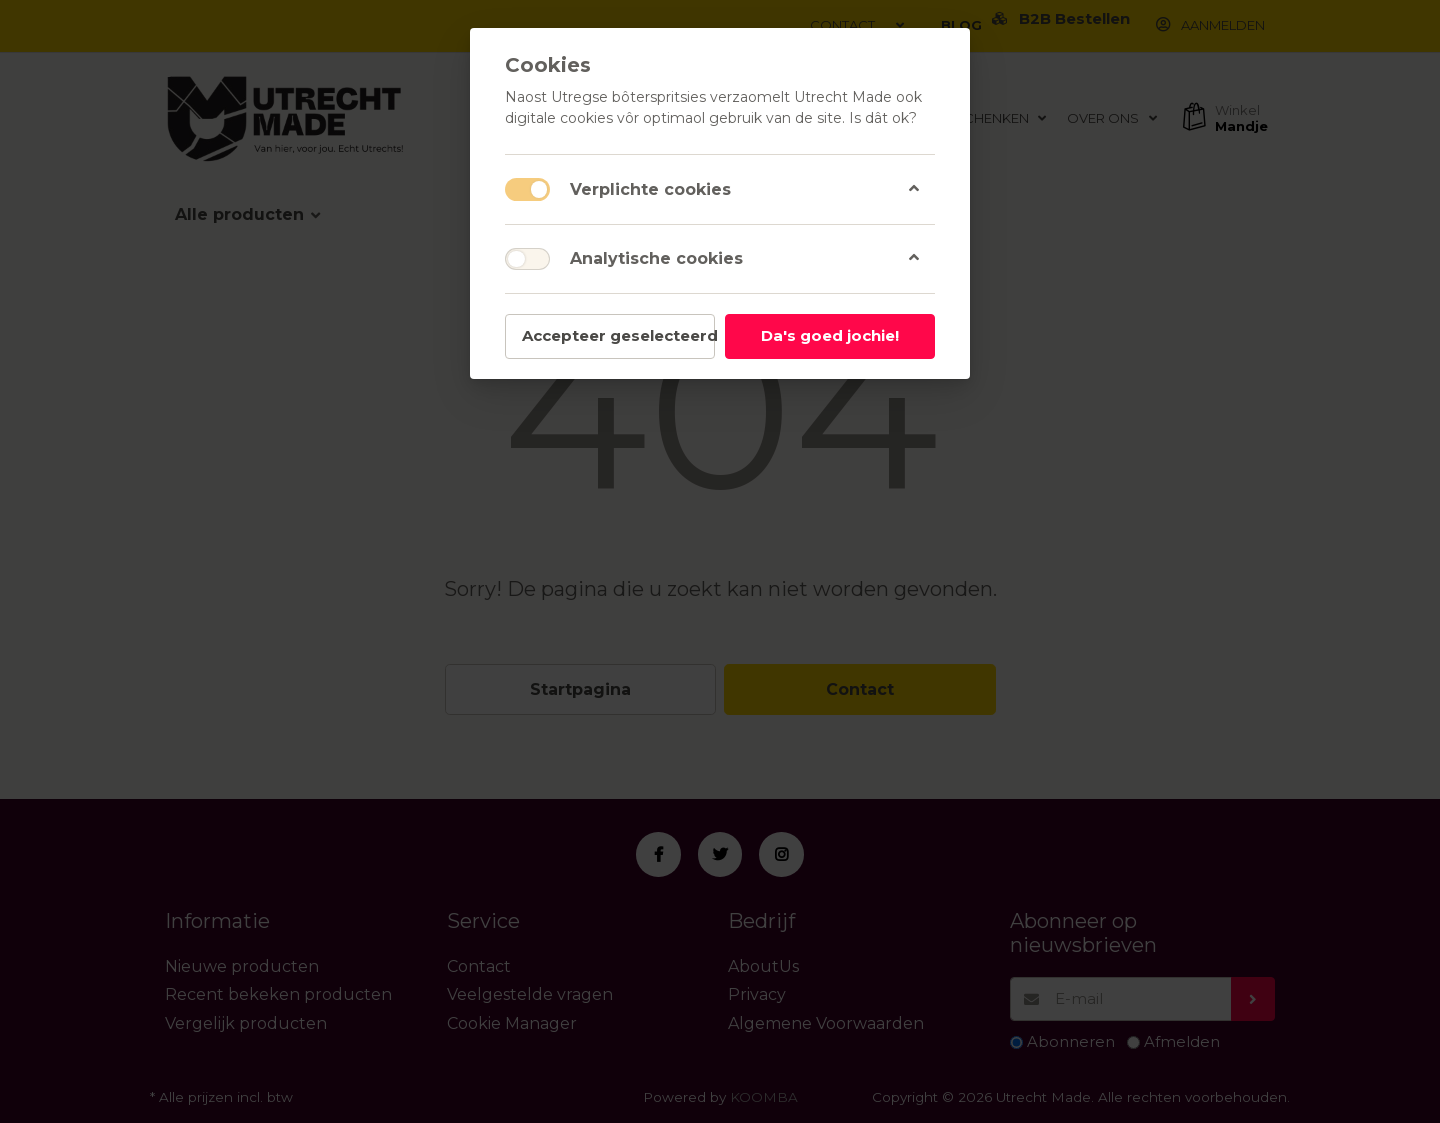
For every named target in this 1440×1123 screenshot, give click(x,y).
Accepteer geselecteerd (618, 335)
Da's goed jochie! (830, 335)
